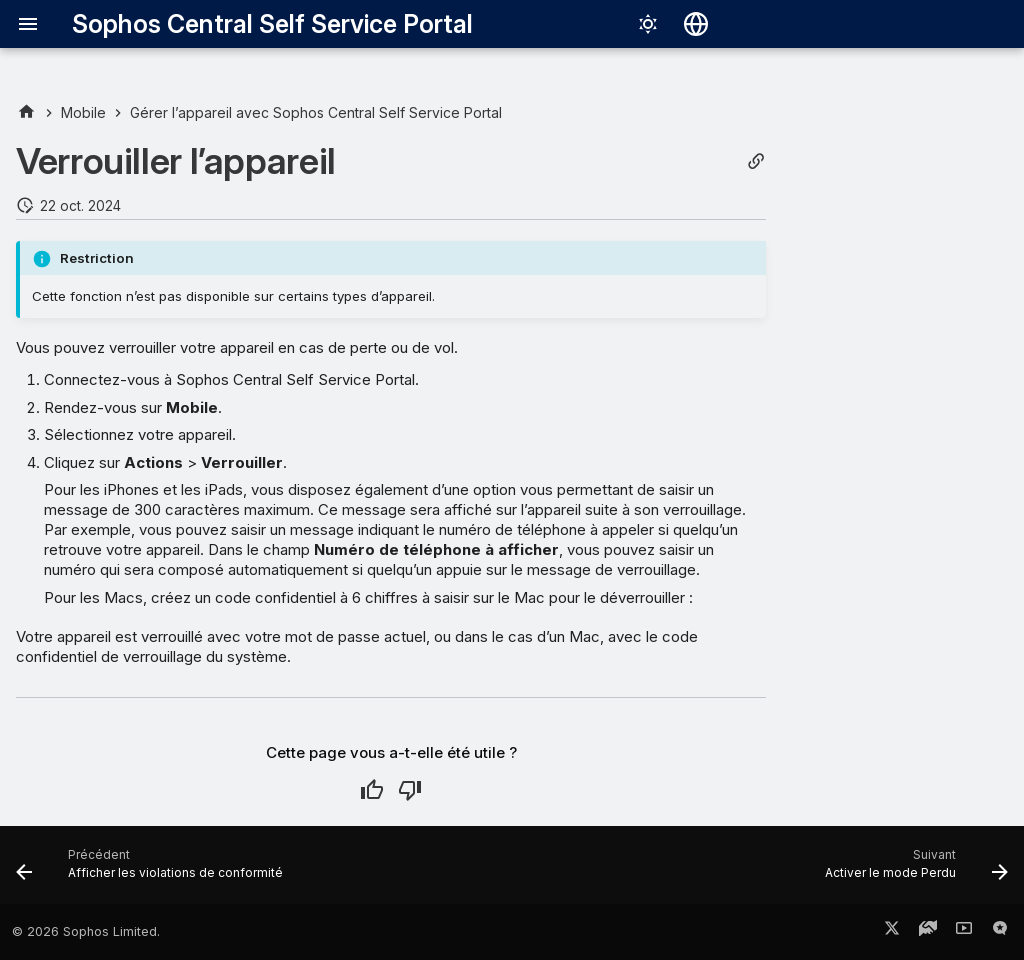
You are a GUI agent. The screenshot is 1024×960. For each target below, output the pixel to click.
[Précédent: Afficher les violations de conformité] (154, 871)
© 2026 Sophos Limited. (86, 931)
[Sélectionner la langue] (696, 24)
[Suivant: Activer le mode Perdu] (912, 871)
